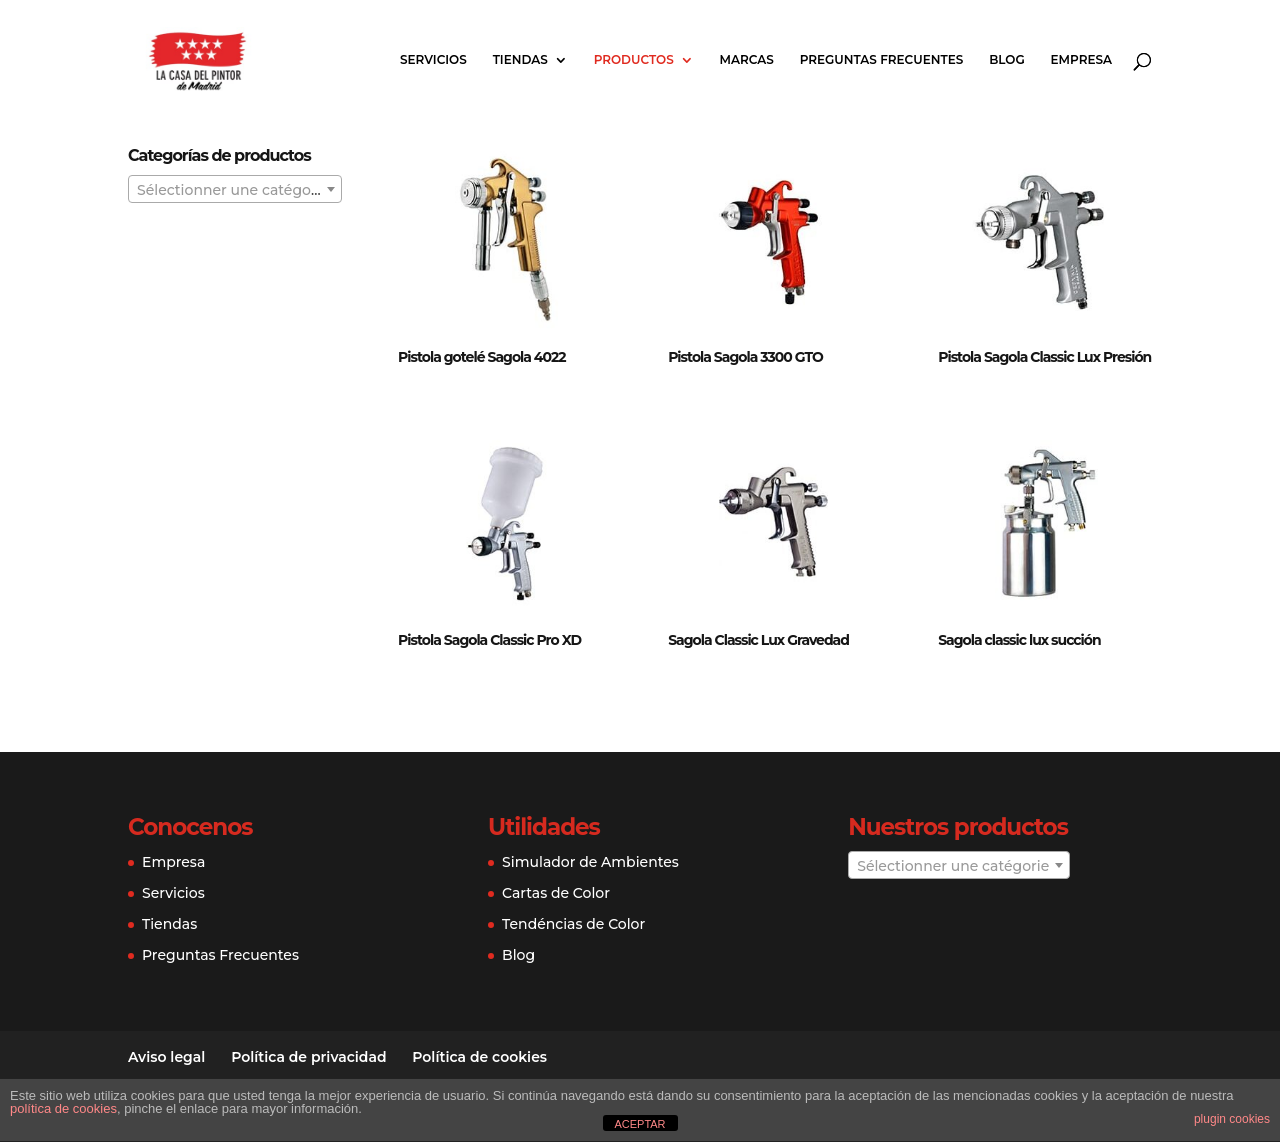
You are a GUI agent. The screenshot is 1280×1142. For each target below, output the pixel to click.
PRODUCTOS (634, 60)
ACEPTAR (639, 1124)
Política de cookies (479, 1057)
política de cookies (63, 1108)
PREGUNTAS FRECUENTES (882, 60)
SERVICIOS (433, 60)
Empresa (173, 862)
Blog (518, 955)
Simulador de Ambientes (590, 862)
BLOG (1007, 60)
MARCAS (747, 60)
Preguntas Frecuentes (220, 955)
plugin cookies (1232, 1119)
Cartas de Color (556, 893)
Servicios (173, 893)
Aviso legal (166, 1057)
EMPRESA (1081, 60)
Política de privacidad (308, 1057)
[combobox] (235, 189)
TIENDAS (520, 60)
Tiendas (169, 924)
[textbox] (235, 190)
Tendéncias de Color (573, 924)
